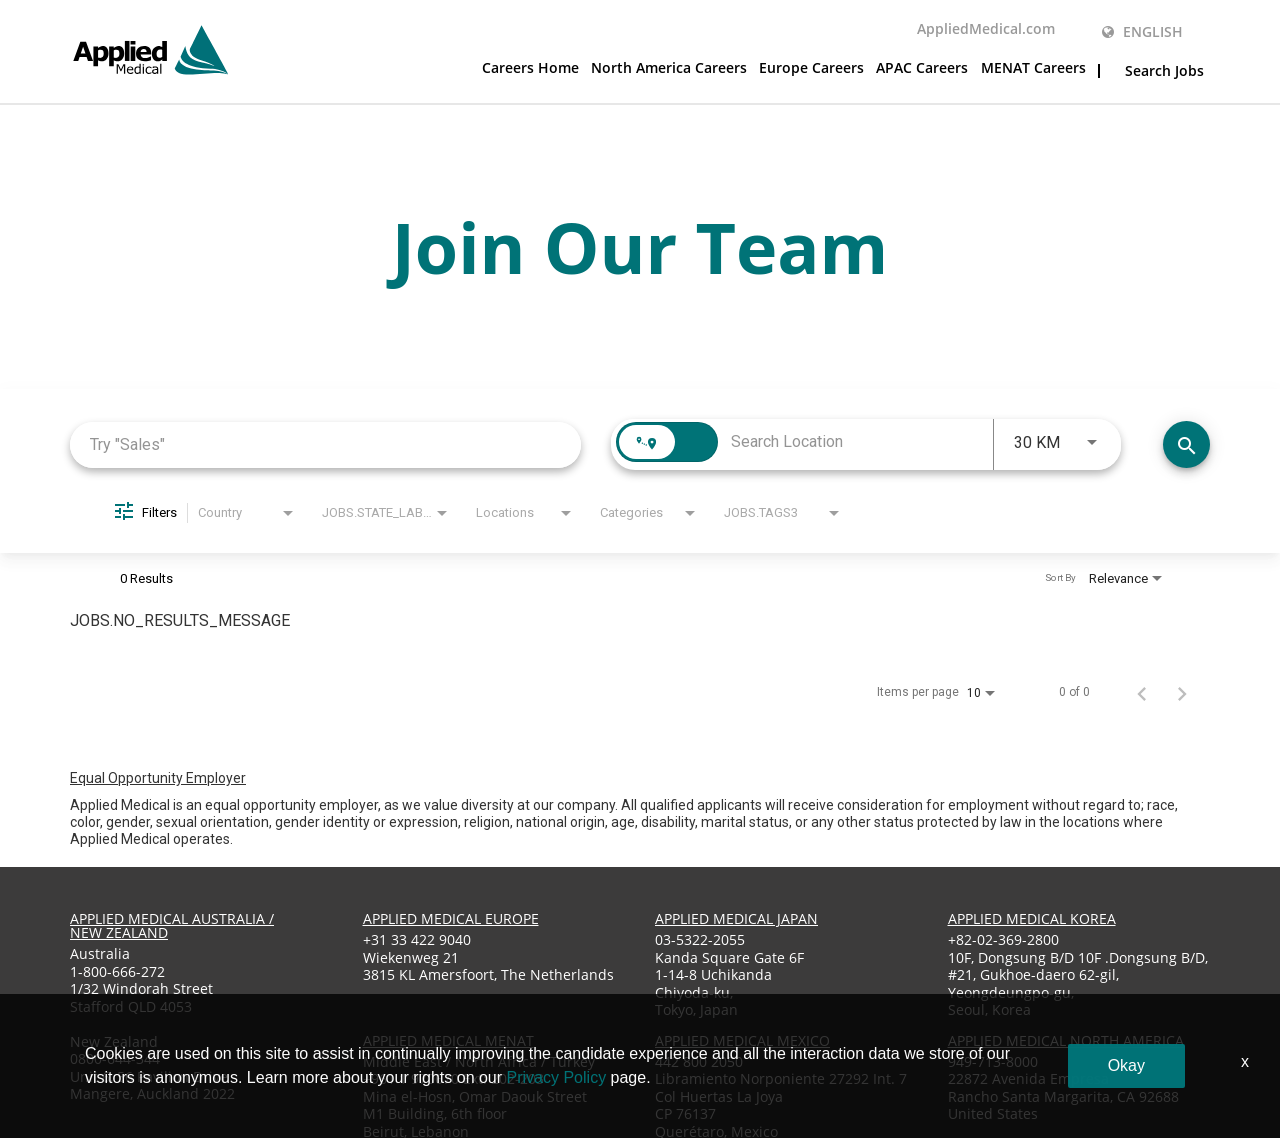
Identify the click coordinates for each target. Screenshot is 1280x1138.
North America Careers (669, 69)
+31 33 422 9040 (417, 939)
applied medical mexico (742, 1040)
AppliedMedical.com (986, 30)
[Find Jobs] (1186, 444)
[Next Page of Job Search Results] (1182, 692)
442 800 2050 (699, 1061)
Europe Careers (811, 69)
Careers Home (530, 69)
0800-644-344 (115, 1058)
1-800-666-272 (117, 971)
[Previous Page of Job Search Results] (1142, 692)
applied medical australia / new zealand (172, 925)
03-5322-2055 (700, 939)
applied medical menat (448, 1040)
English (1142, 32)
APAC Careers (922, 69)
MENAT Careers (1033, 69)
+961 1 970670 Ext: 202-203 (453, 1078)
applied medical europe (451, 918)
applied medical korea (1032, 918)
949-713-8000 (993, 1061)
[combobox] (325, 444)
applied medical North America (1066, 1040)
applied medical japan (736, 918)
